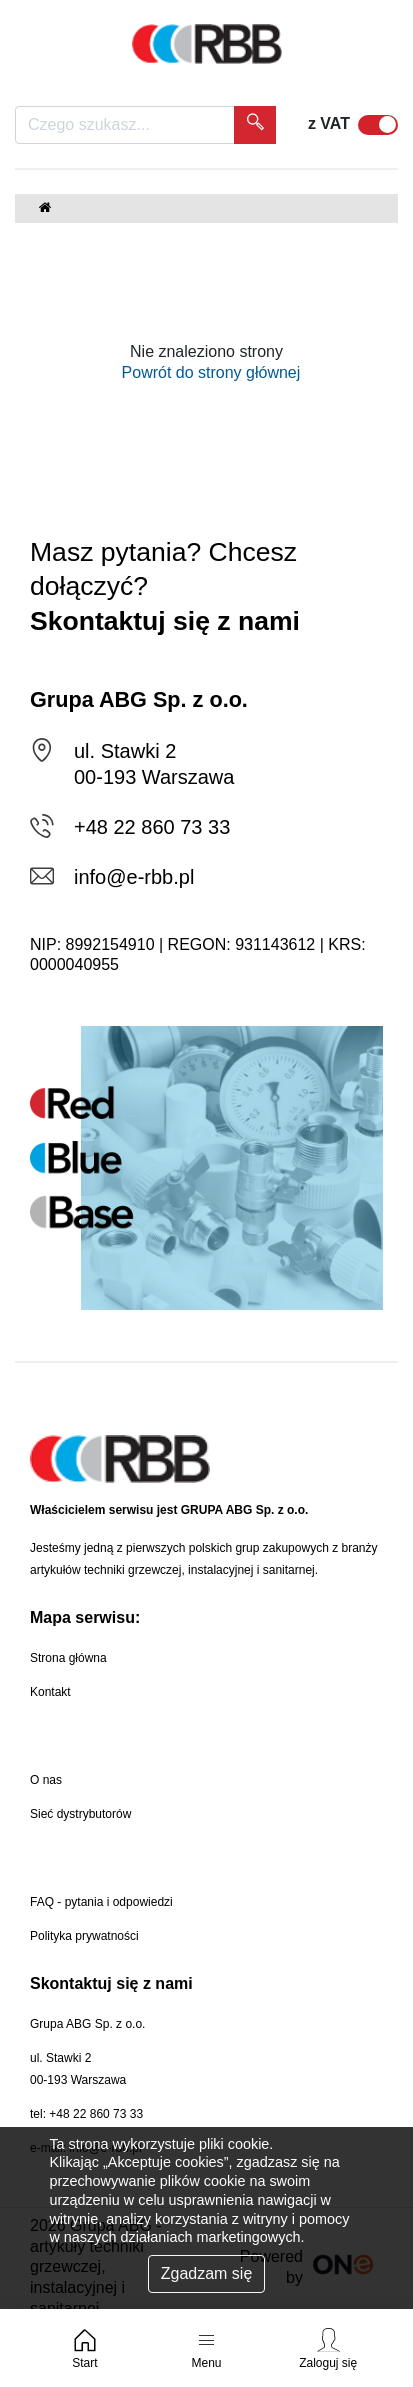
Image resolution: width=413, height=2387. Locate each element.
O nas (46, 1780)
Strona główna (68, 1658)
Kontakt (50, 1692)
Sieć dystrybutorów (80, 1814)
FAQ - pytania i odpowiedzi (101, 1902)
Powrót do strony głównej (207, 372)
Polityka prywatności (84, 1936)
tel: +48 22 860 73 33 (86, 2114)
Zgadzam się (207, 2273)
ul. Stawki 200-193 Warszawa (78, 2069)
